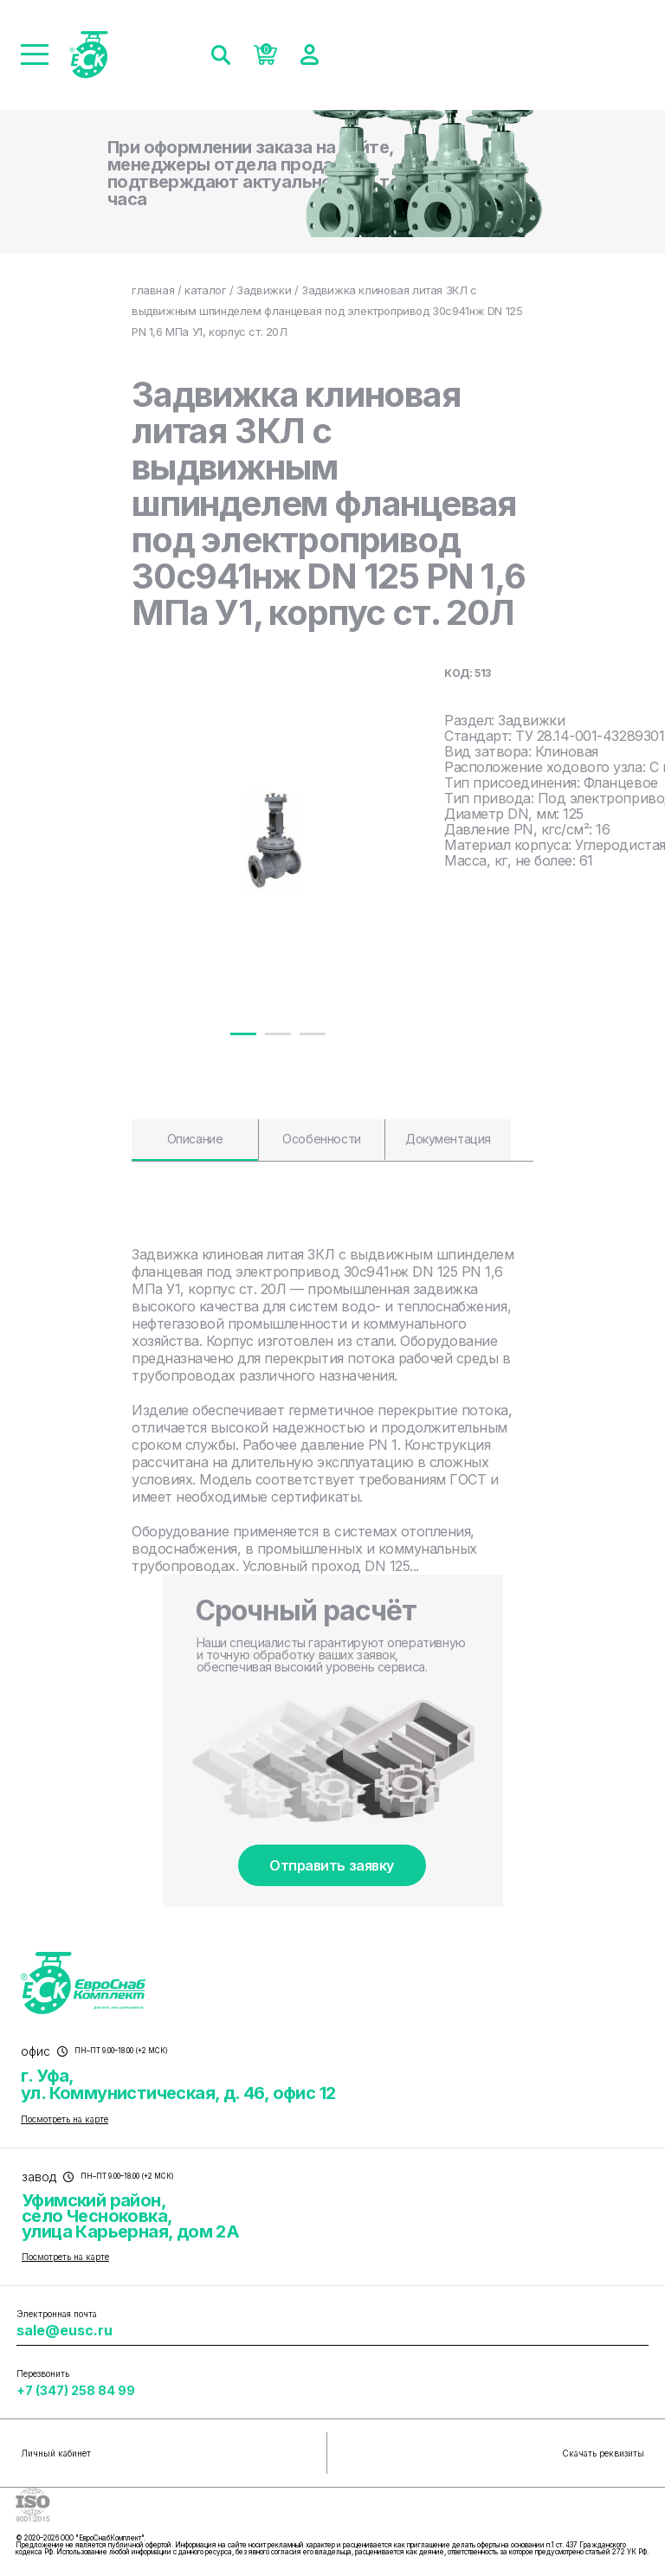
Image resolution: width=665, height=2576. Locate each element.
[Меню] (34, 54)
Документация (448, 1138)
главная (153, 290)
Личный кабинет (56, 2453)
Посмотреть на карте (64, 2119)
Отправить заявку (331, 1865)
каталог (205, 290)
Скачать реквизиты (603, 2453)
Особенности (321, 1138)
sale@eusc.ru (64, 2330)
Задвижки (263, 290)
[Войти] (309, 54)
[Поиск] (220, 55)
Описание (195, 1138)
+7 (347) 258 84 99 (75, 2390)
